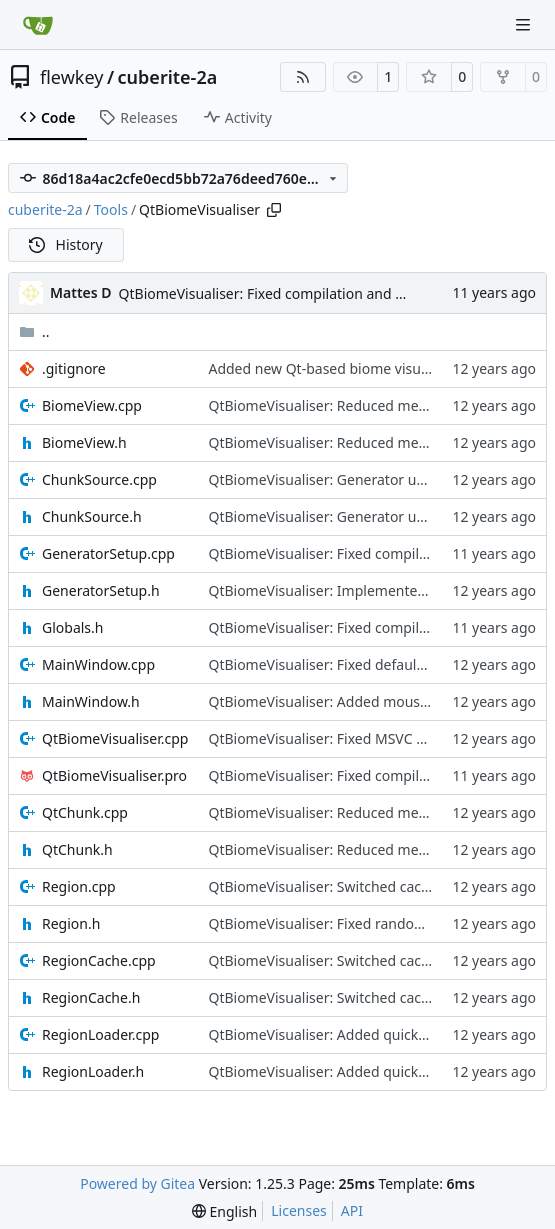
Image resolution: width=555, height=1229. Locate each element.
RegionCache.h (91, 997)
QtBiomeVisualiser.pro (114, 775)
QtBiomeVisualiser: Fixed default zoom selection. (367, 664)
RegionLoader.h (93, 1071)
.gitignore (74, 368)
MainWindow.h (91, 701)
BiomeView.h (84, 442)
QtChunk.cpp (85, 812)
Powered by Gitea (137, 1183)
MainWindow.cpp (98, 664)
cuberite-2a (168, 77)
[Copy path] (274, 210)
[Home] (38, 25)
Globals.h (72, 627)
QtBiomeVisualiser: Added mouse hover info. (355, 701)
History (66, 244)
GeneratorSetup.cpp (108, 553)
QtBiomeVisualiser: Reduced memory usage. (354, 405)
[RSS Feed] (303, 77)
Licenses (299, 1210)
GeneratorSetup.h (101, 590)
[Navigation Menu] (525, 24)
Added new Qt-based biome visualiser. (332, 368)
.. (34, 331)
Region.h (71, 923)
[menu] (224, 1211)
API (352, 1210)
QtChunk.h (77, 849)
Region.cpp (79, 886)
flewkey (71, 77)
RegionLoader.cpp (100, 1034)
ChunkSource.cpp (99, 479)
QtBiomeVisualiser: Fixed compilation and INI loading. (296, 293)
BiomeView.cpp (92, 405)
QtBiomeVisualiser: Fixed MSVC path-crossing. (358, 738)
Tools (111, 209)
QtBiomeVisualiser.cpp (115, 738)
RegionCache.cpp (99, 960)
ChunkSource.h (92, 516)
